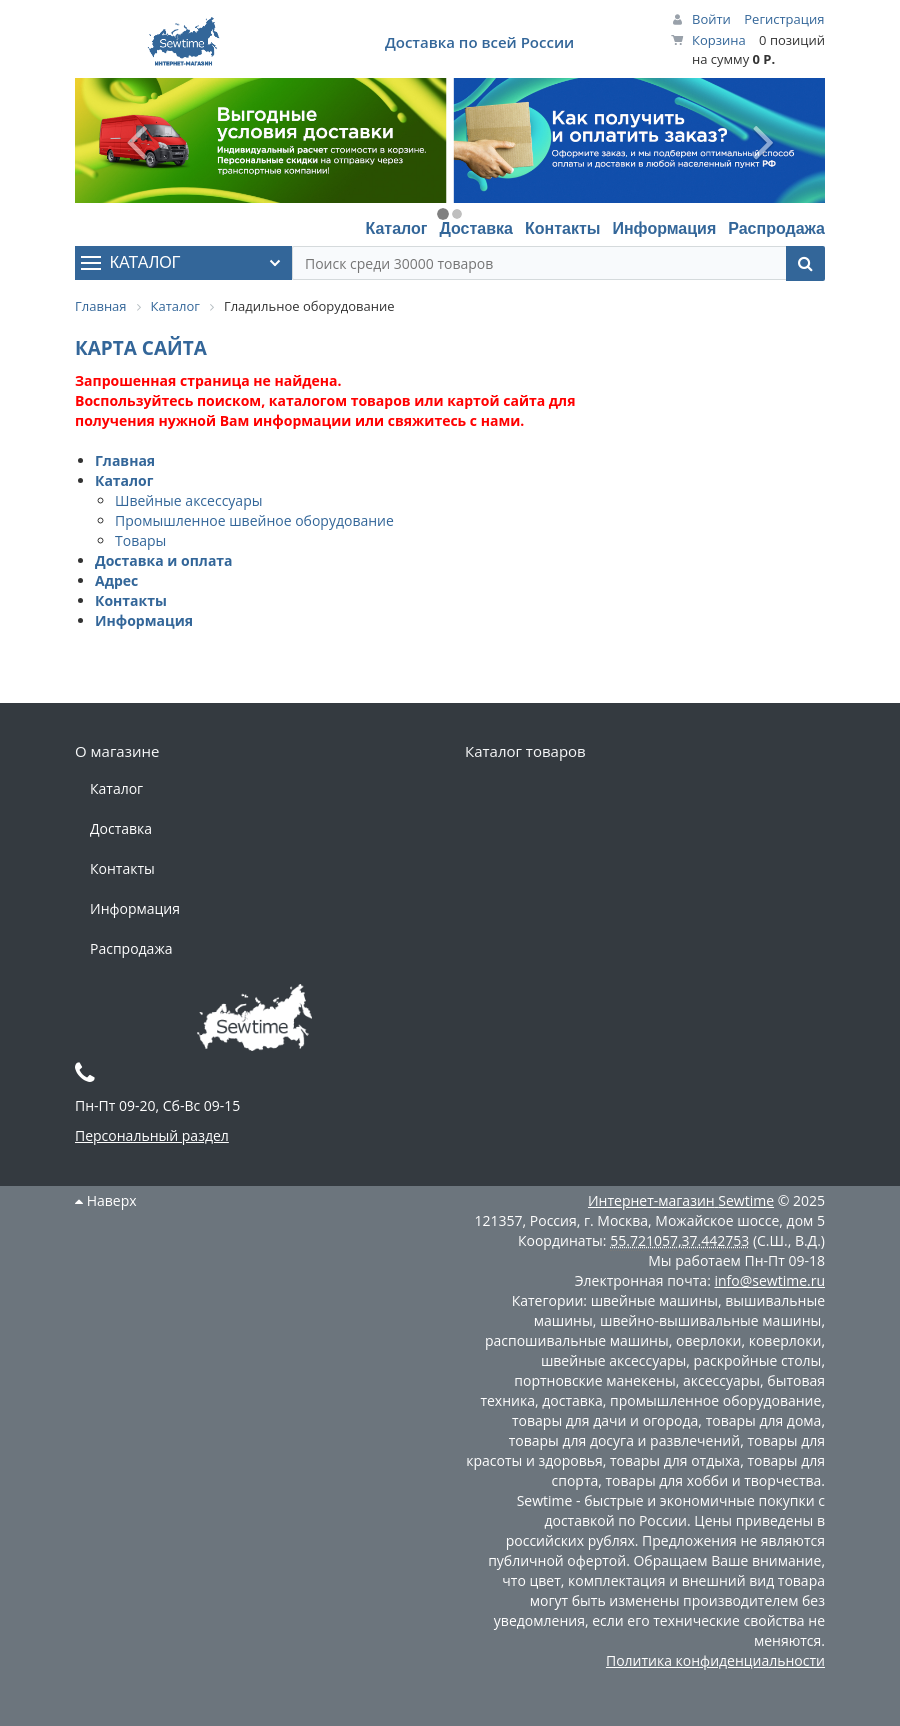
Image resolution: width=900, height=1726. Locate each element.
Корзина (719, 40)
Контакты (562, 228)
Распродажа (776, 228)
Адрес (116, 580)
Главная (125, 460)
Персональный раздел (152, 1135)
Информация (664, 228)
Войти (711, 19)
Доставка (476, 228)
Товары (140, 540)
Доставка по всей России (479, 42)
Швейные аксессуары (188, 500)
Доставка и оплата (164, 560)
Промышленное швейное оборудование (254, 520)
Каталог (396, 228)
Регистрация (784, 19)
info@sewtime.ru (769, 1280)
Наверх (106, 1200)
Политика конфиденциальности (715, 1660)
